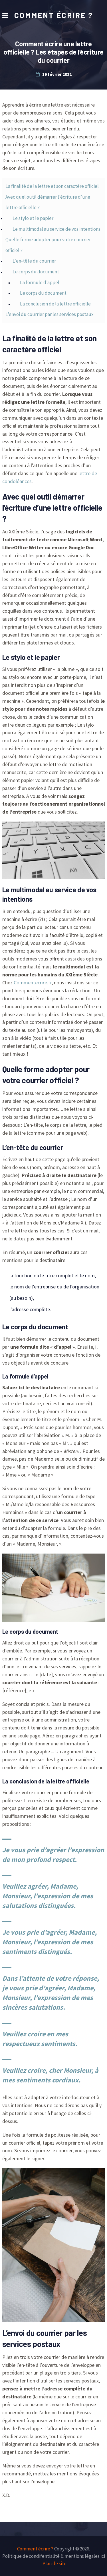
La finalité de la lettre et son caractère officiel (52, 186)
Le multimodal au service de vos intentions (56, 229)
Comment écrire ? (53, 15)
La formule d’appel (39, 282)
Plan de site (54, 2563)
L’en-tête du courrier (34, 261)
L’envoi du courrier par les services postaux (49, 314)
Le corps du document (36, 272)
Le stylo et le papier (33, 218)
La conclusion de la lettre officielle (55, 304)
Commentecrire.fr (33, 982)
